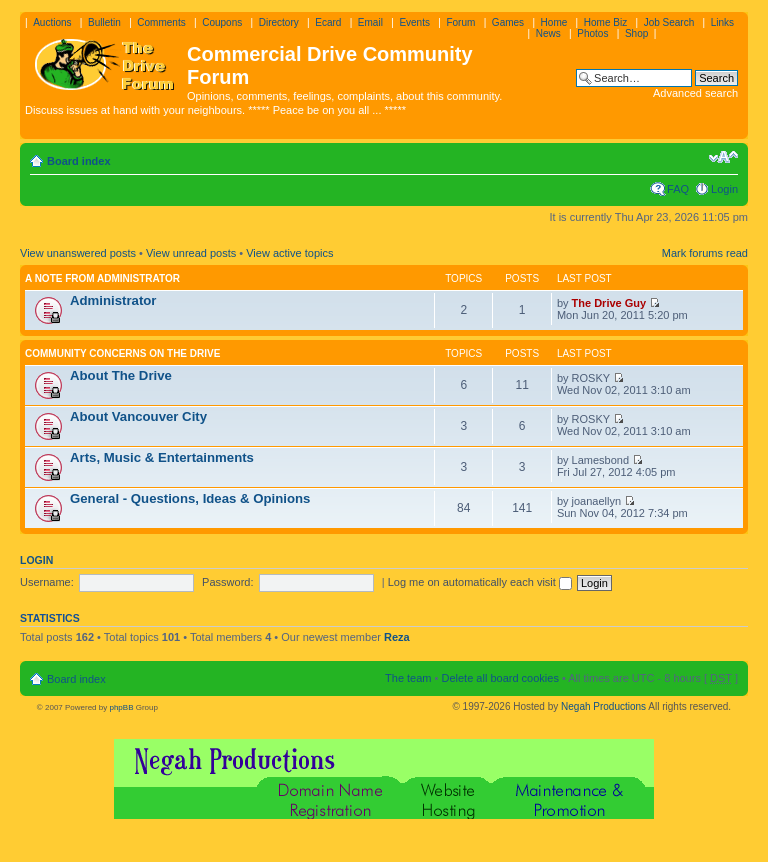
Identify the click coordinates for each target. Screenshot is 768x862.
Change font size (723, 157)
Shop (636, 33)
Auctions (52, 22)
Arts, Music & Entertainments (162, 457)
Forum (460, 22)
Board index (79, 161)
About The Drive (121, 375)
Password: (227, 582)
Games (508, 22)
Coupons (222, 22)
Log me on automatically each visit (480, 582)
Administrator (113, 300)
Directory (279, 22)
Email (370, 22)
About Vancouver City (138, 416)
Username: (47, 582)
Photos (592, 33)
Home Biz (605, 22)
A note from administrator (102, 278)
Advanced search (695, 93)
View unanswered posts (78, 253)
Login (724, 189)
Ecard (328, 22)
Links (722, 22)
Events (414, 22)
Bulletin (104, 22)
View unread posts (191, 253)
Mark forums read (705, 253)
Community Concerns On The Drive (122, 353)
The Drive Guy (609, 303)
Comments (161, 22)
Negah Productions (603, 706)
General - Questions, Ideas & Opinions (190, 498)
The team (408, 678)
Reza (397, 637)
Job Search (669, 22)
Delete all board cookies (499, 678)
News (548, 33)
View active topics (289, 253)
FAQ (678, 189)
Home (554, 22)
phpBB (121, 707)
